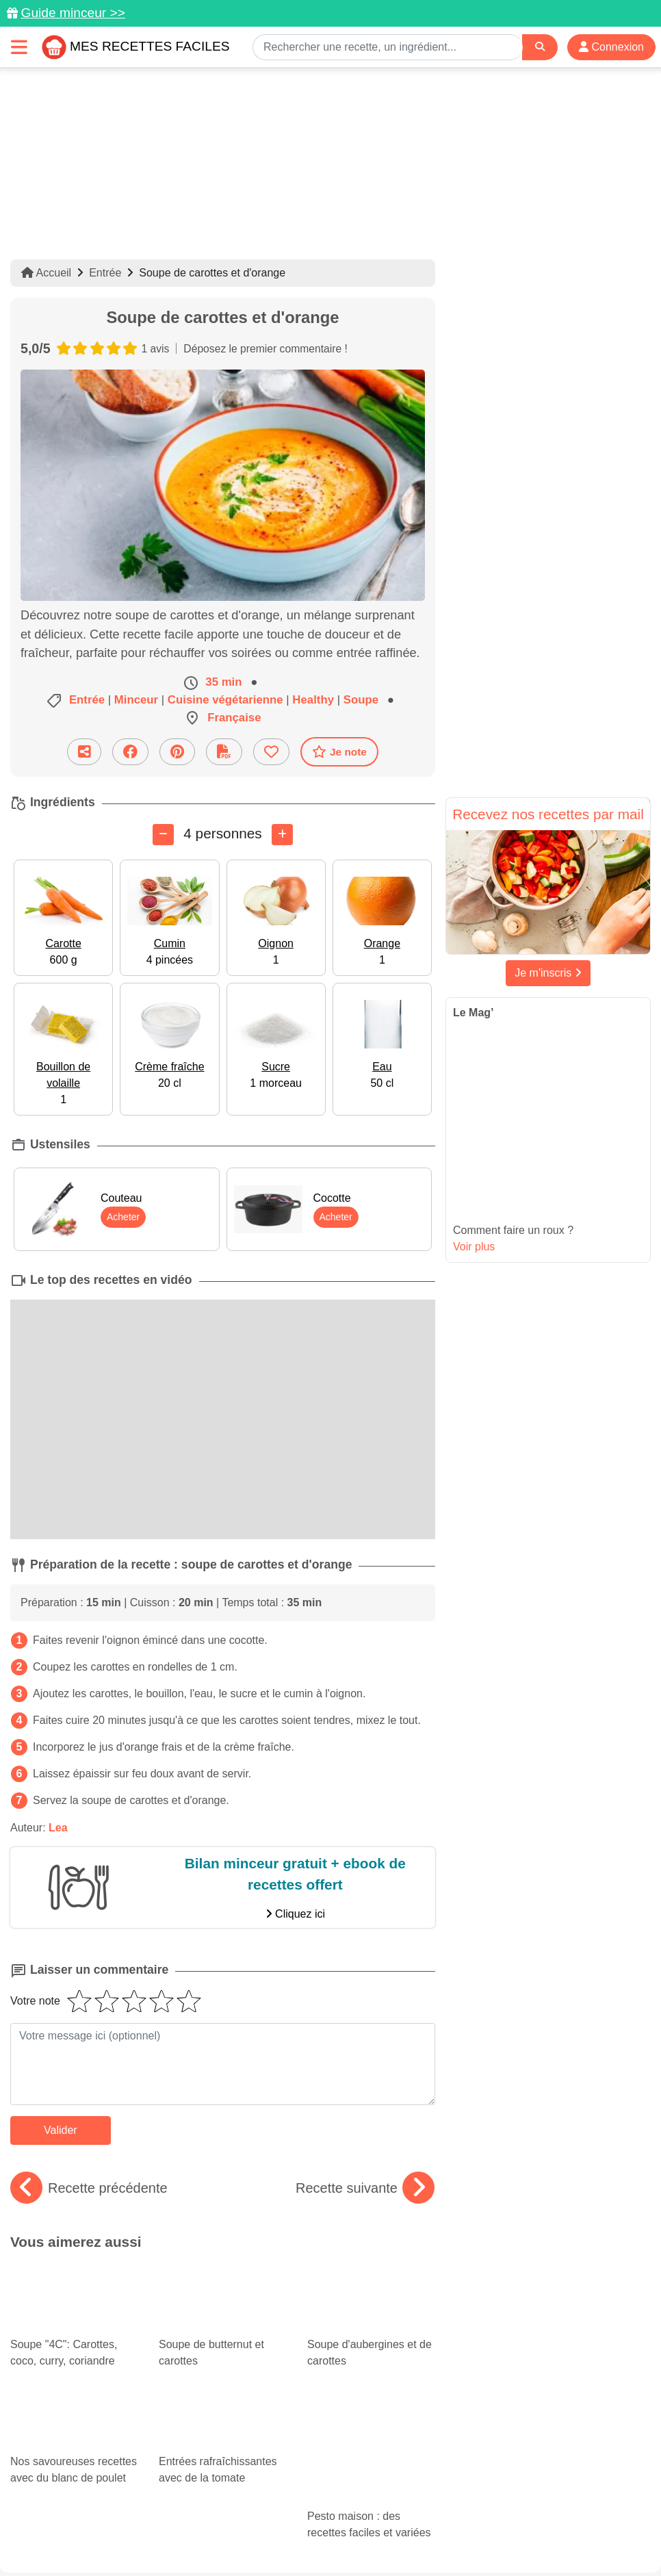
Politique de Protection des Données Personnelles (135, 2536)
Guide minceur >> (73, 12)
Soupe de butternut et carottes (223, 2299)
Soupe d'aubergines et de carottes (371, 2299)
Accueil (46, 273)
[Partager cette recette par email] (84, 751)
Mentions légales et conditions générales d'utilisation (433, 2521)
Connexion (611, 47)
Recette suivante (365, 2187)
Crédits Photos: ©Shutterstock (325, 2536)
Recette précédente (89, 2187)
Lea (58, 1827)
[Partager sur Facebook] (130, 751)
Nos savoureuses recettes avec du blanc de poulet (74, 2376)
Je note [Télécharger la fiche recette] (339, 751)
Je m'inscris (548, 973)
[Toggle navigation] (19, 47)
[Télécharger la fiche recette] (224, 751)
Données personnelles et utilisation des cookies (201, 2521)
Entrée (105, 273)
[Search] (540, 47)
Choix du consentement (459, 2536)
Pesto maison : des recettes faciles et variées (364, 2364)
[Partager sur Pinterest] (177, 751)
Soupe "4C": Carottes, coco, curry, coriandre (63, 2287)
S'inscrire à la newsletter (580, 2536)
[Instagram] (383, 2496)
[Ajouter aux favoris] (271, 751)
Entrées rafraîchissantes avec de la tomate (223, 2376)
